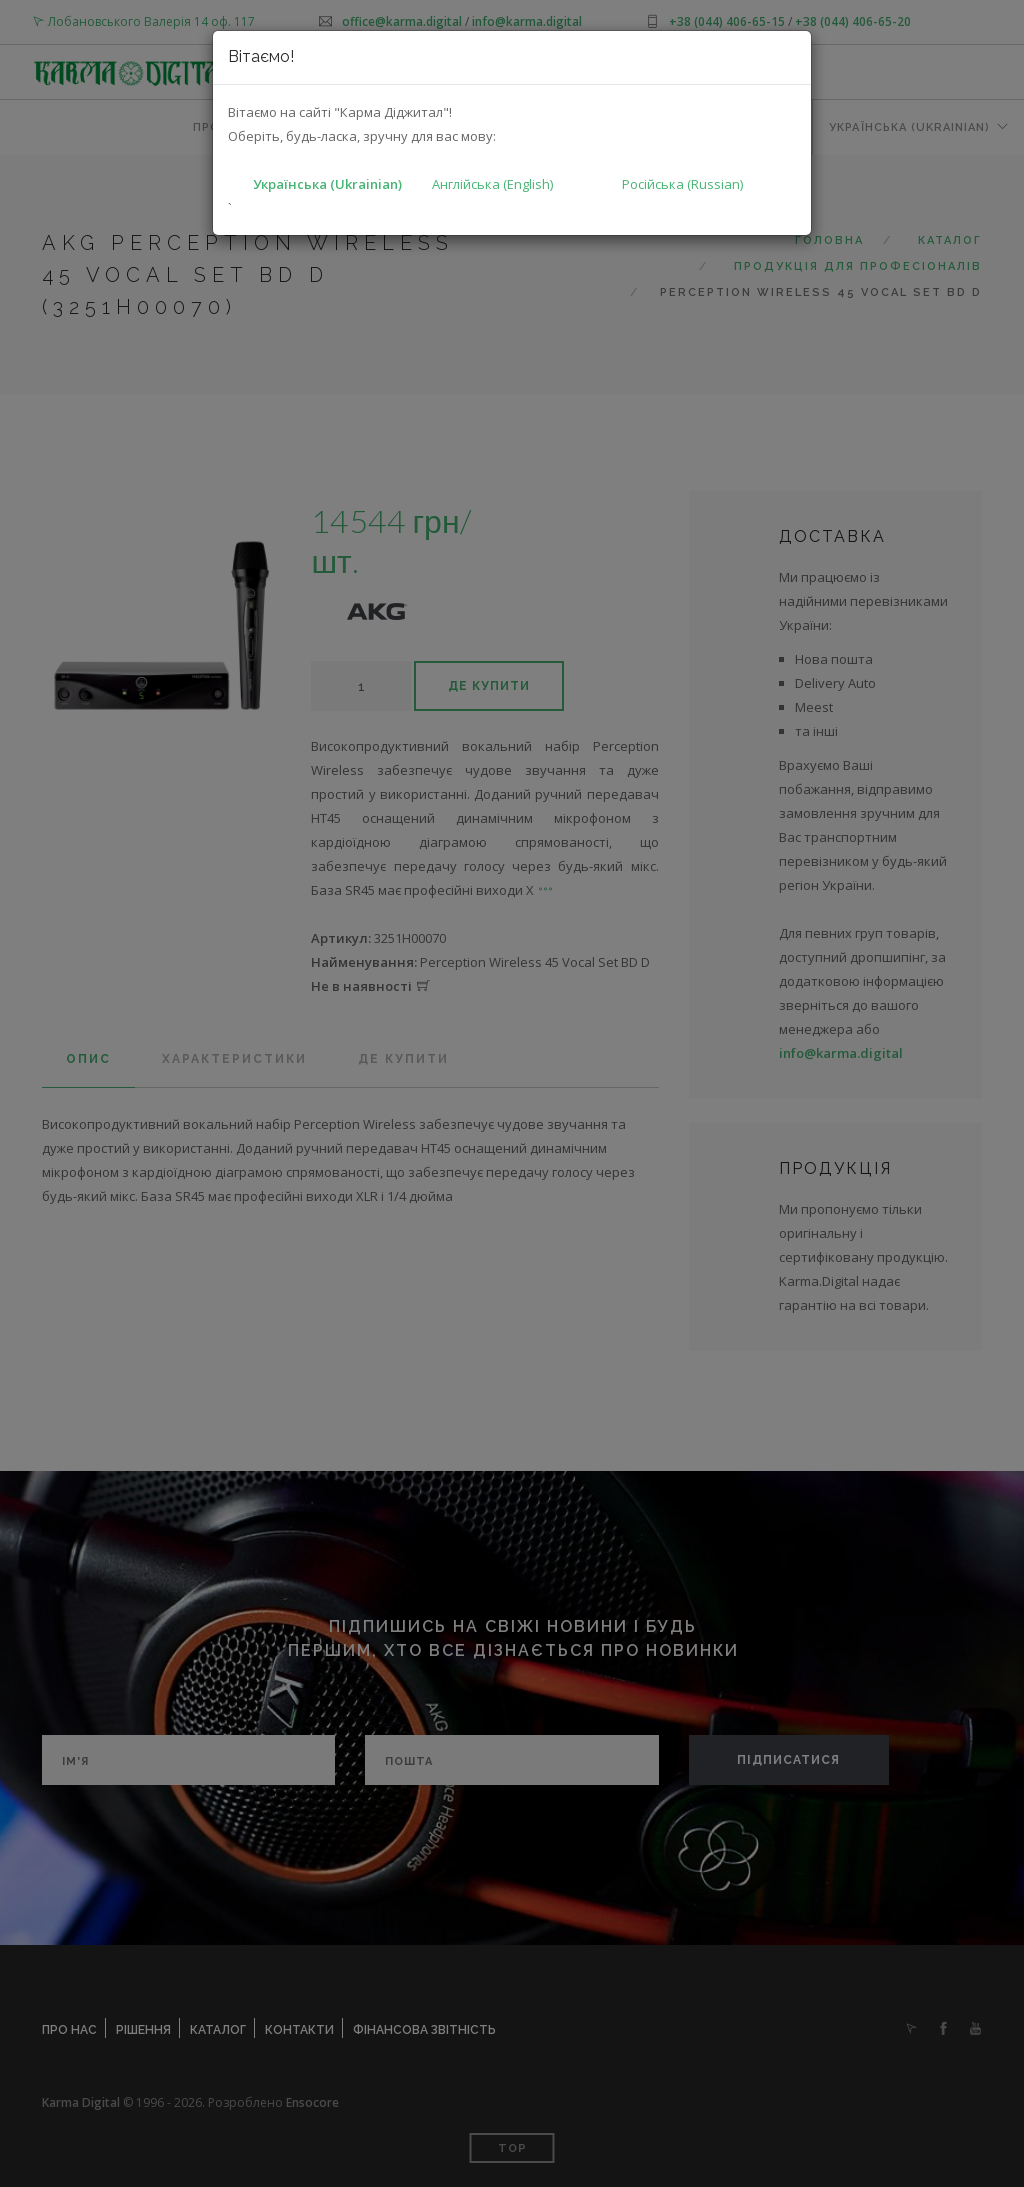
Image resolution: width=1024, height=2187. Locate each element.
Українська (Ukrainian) (327, 184)
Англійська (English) (492, 184)
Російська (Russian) (682, 184)
